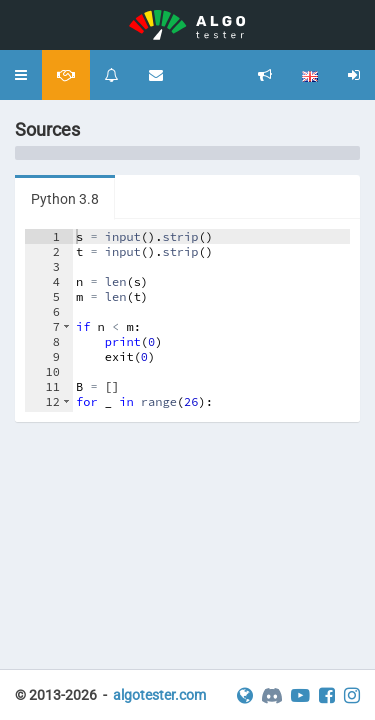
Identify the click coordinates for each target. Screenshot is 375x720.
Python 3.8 (65, 199)
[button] (21, 75)
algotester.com (159, 695)
